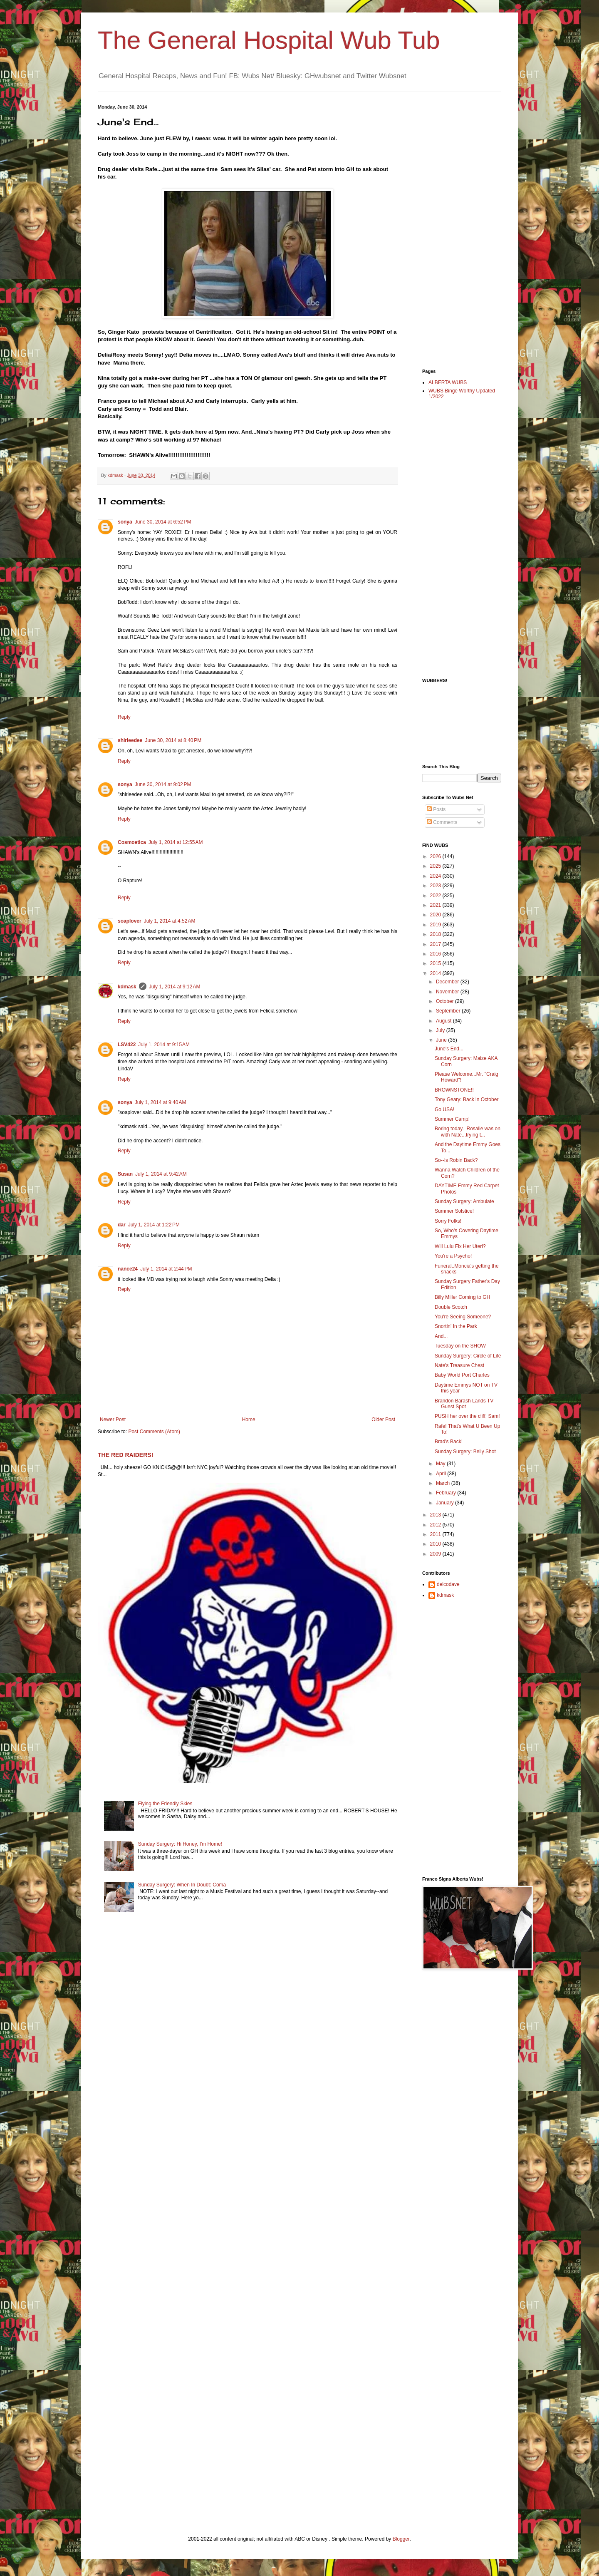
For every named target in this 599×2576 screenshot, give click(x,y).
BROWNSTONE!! (454, 1090)
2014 (436, 973)
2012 (436, 1525)
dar (122, 1225)
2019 (436, 925)
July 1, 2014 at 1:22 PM (154, 1225)
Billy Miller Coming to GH (462, 1297)
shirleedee (130, 740)
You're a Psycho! (453, 1256)
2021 (436, 905)
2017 (436, 944)
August (444, 1021)
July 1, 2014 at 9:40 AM (160, 1102)
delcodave (448, 1584)
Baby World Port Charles (462, 1375)
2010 (436, 1544)
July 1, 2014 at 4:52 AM (170, 921)
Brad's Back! (449, 1441)
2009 (436, 1554)
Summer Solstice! (454, 1211)
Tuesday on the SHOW (460, 1346)
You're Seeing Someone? (463, 1317)
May (441, 1464)
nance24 (128, 1269)
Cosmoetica (132, 842)
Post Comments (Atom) (154, 1431)
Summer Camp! (452, 1119)
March (443, 1483)
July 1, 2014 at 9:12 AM (174, 987)
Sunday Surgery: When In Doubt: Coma (182, 1885)
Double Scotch (451, 1307)
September (449, 1011)
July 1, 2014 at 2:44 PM (166, 1269)
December (448, 982)
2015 (436, 963)
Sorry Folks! (448, 1221)
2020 (436, 915)
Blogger (401, 2539)
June (442, 1040)
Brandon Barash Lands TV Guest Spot (464, 1404)
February (446, 1493)
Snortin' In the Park (456, 1326)
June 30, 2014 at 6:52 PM (163, 522)
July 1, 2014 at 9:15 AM (164, 1044)
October (445, 1001)
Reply (124, 717)
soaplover (129, 921)
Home (248, 1419)
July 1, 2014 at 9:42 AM (161, 1174)
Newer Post (113, 1419)
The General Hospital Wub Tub (269, 40)
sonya (125, 522)
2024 (436, 876)
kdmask (127, 987)
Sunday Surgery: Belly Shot (465, 1451)
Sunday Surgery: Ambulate (464, 1201)
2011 (436, 1534)
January (445, 1503)
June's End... (449, 1049)
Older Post (383, 1419)
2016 (436, 954)
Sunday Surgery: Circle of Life (468, 1356)
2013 (436, 1515)
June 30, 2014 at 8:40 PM (173, 740)
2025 (436, 866)
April (441, 1474)
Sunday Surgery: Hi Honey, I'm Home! (180, 1844)
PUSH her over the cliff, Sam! (467, 1416)
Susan (125, 1174)
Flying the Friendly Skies (165, 1804)
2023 (436, 885)
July (441, 1030)
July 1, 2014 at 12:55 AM (176, 842)
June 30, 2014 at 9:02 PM (163, 784)
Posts (436, 809)
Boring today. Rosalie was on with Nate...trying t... (467, 1131)
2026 (436, 856)
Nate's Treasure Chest (459, 1365)
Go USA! (444, 1109)
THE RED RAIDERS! (125, 1455)
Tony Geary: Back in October (466, 1099)
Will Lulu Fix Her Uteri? (460, 1246)
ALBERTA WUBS (447, 382)
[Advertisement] (455, 229)
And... (441, 1336)
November (448, 992)
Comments (442, 822)
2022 (436, 895)
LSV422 (127, 1044)
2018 (436, 934)
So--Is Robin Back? (456, 1160)
